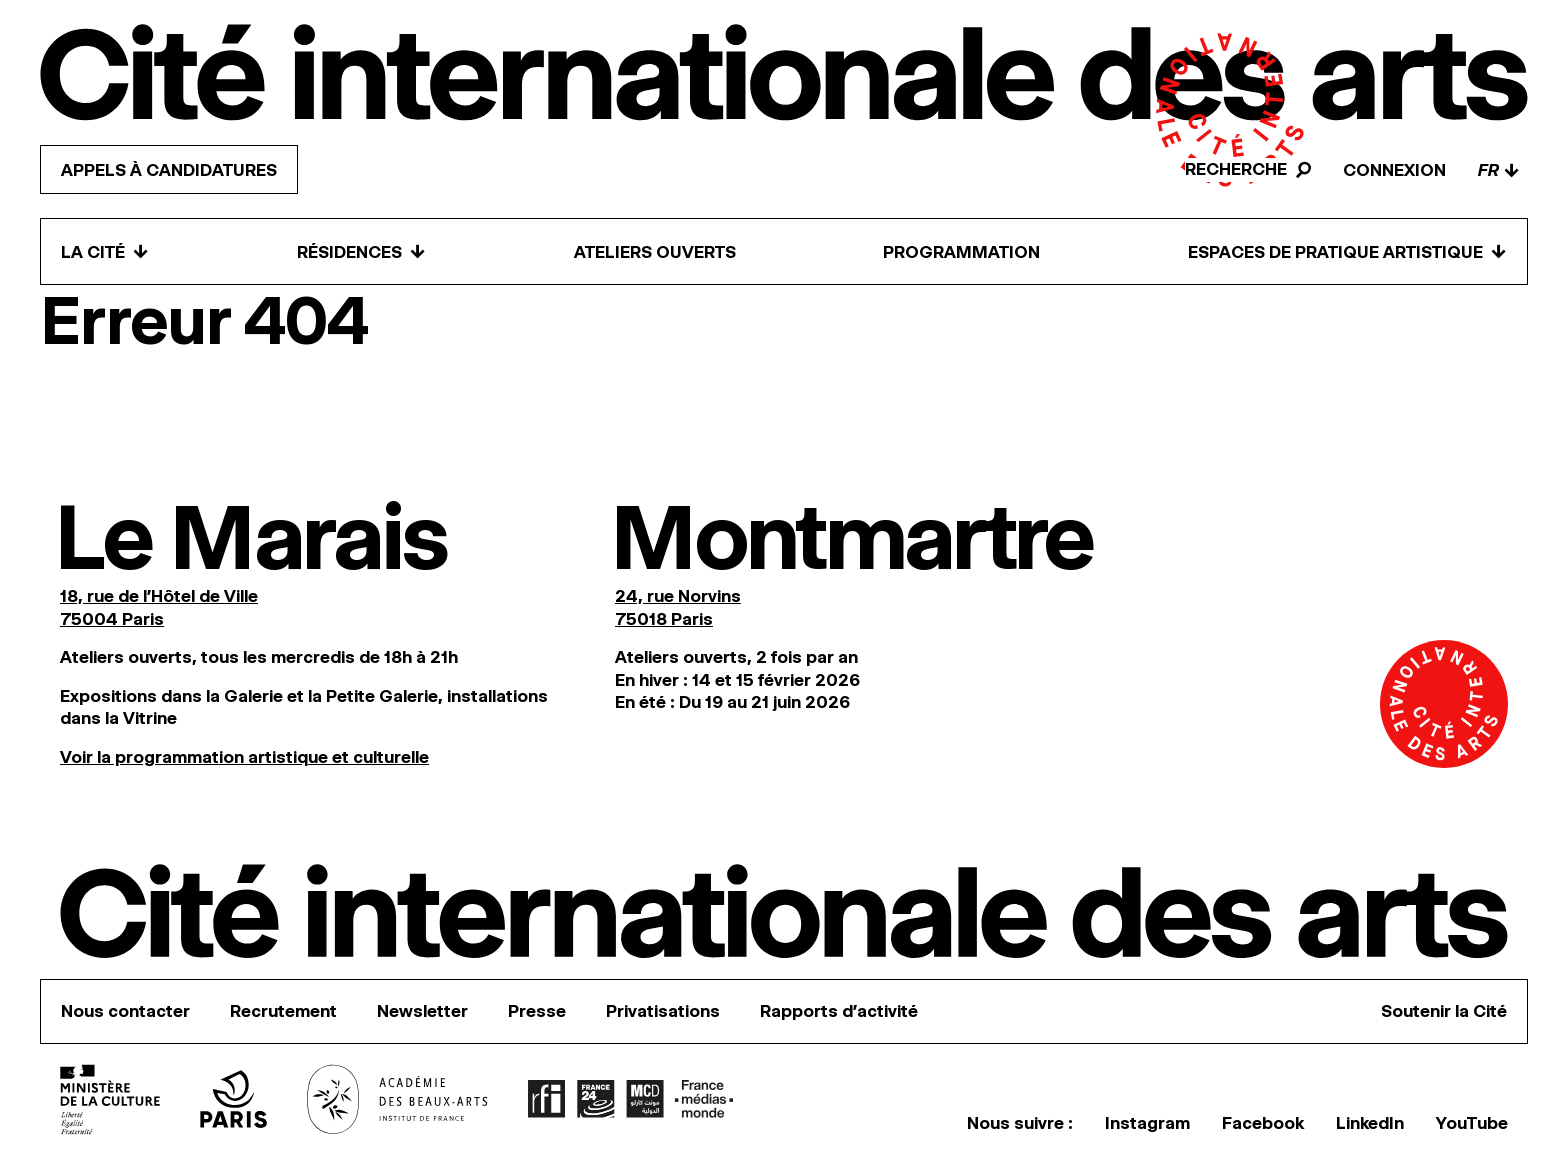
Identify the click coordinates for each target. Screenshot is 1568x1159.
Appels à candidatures (169, 170)
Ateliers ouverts (655, 252)
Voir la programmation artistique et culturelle (244, 757)
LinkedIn (1370, 1123)
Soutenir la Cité (1444, 1011)
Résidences (361, 251)
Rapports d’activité (839, 1011)
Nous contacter (125, 1011)
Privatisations (663, 1011)
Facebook (1263, 1123)
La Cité (105, 251)
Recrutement (283, 1011)
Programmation (961, 252)
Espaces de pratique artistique (1347, 251)
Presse (537, 1011)
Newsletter (422, 1011)
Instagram (1147, 1123)
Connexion (1394, 170)
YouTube (1472, 1123)
